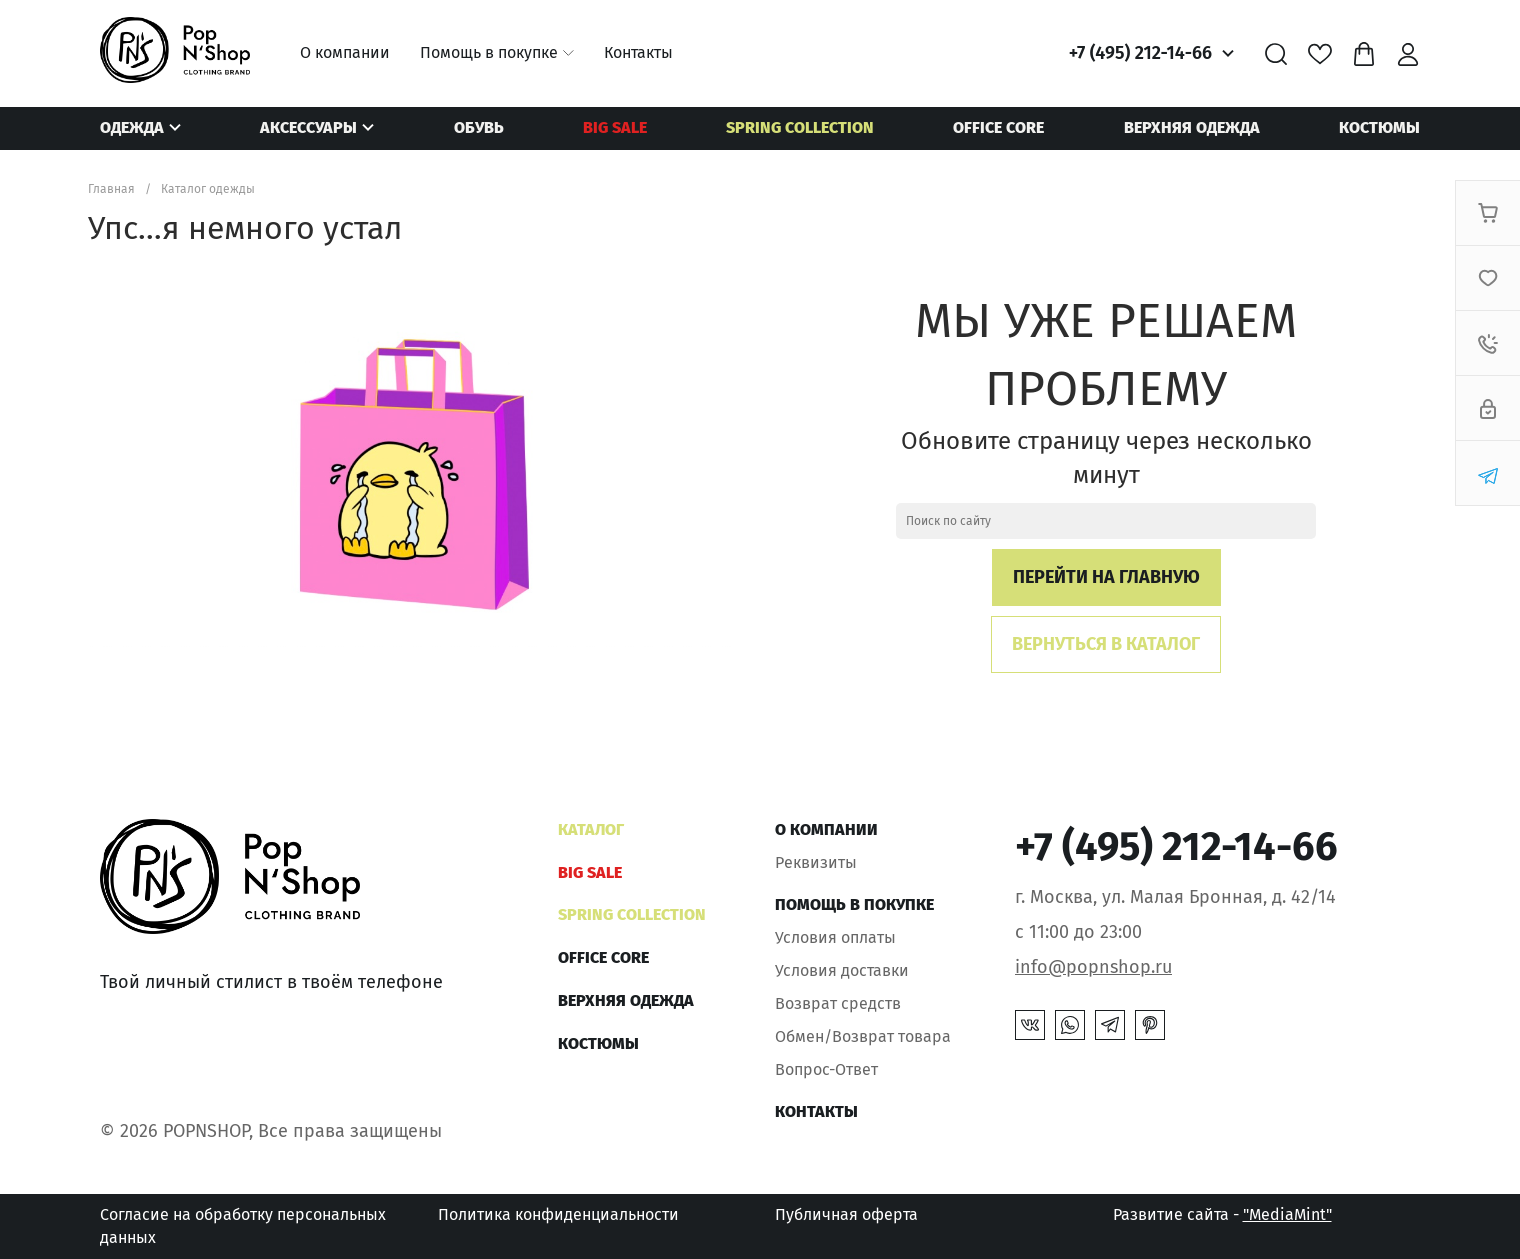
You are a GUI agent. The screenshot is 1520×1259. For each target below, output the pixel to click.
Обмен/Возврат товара (863, 1036)
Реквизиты (816, 862)
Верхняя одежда (1192, 127)
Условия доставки (842, 970)
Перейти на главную (1106, 577)
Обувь (479, 127)
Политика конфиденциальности (558, 1214)
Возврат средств (838, 1003)
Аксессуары (308, 127)
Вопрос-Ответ (826, 1069)
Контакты (638, 52)
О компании (345, 52)
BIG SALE (615, 127)
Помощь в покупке (489, 52)
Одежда (132, 127)
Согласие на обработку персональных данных (243, 1225)
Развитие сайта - (1222, 1214)
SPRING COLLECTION (800, 127)
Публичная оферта (846, 1214)
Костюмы (1379, 127)
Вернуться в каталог (1106, 644)
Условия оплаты (835, 937)
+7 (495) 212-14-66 (1140, 53)
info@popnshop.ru (1093, 967)
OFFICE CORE (998, 127)
